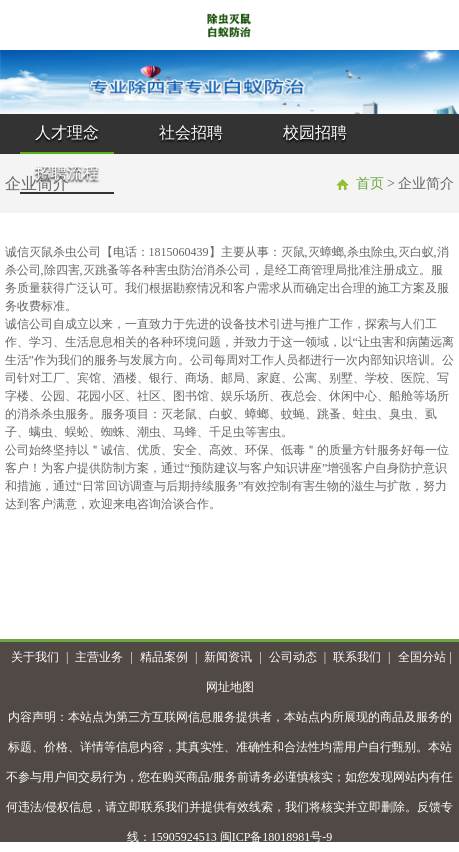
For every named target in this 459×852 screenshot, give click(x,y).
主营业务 (99, 657)
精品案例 (164, 657)
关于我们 (35, 657)
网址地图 (230, 687)
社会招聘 (191, 132)
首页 (370, 183)
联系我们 (357, 657)
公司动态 (293, 657)
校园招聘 (315, 132)
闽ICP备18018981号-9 (276, 837)
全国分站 (422, 657)
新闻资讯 (228, 657)
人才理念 (67, 132)
